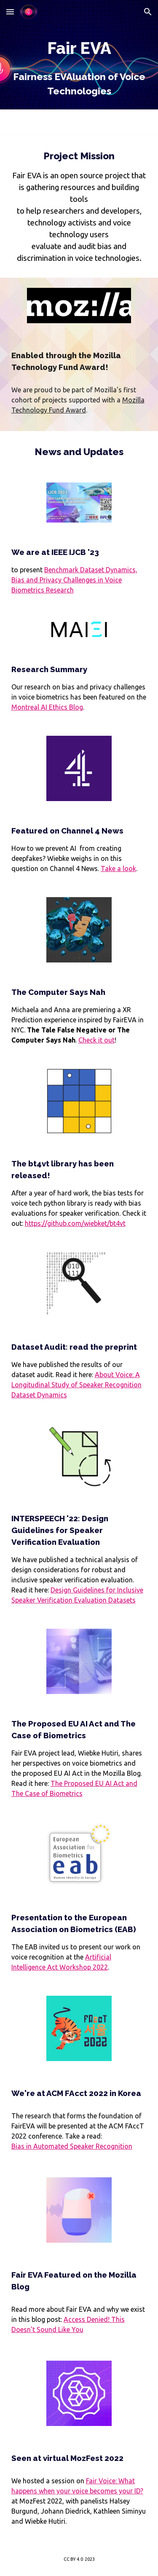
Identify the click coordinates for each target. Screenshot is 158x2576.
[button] (10, 11)
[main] (79, 68)
